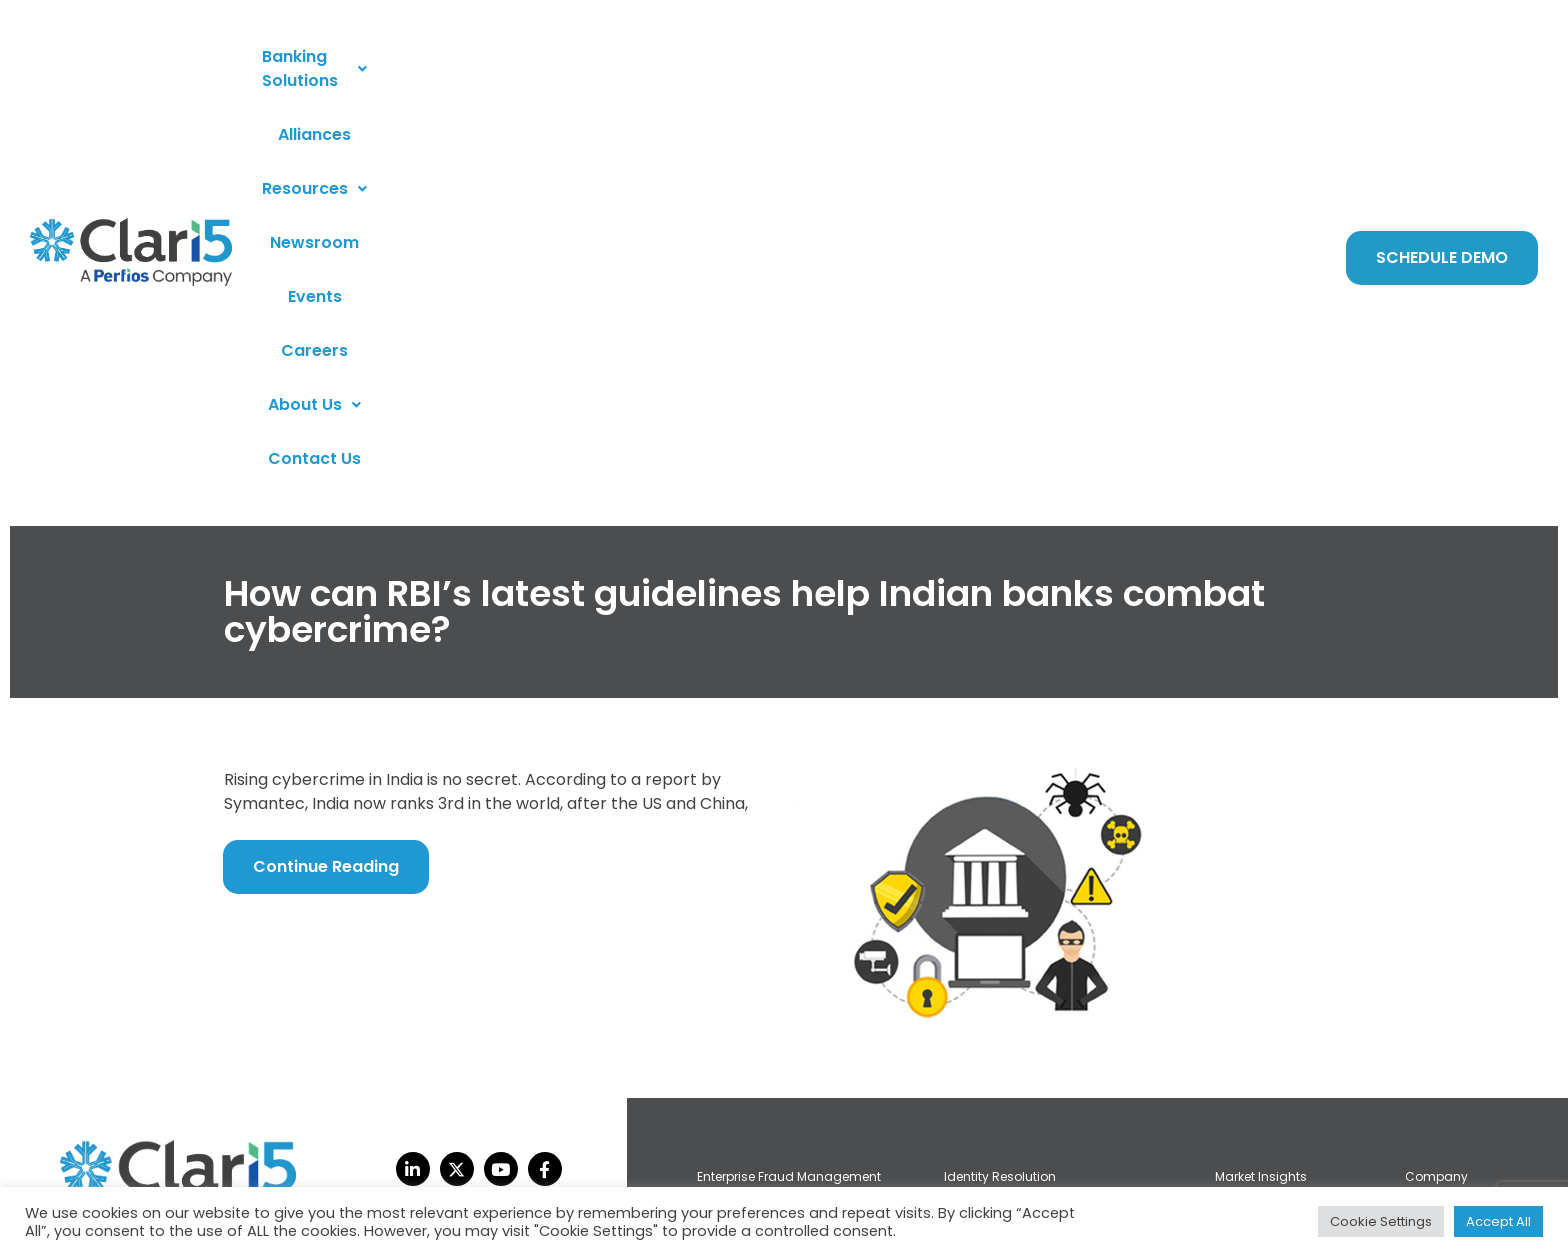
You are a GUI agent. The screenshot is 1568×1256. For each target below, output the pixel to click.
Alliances (570, 69)
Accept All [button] (1498, 1221)
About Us (1068, 69)
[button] (432, 70)
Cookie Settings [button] (1381, 1221)
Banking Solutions (432, 69)
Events (888, 69)
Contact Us (1181, 69)
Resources (679, 69)
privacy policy (109, 1180)
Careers (968, 69)
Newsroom (796, 69)
